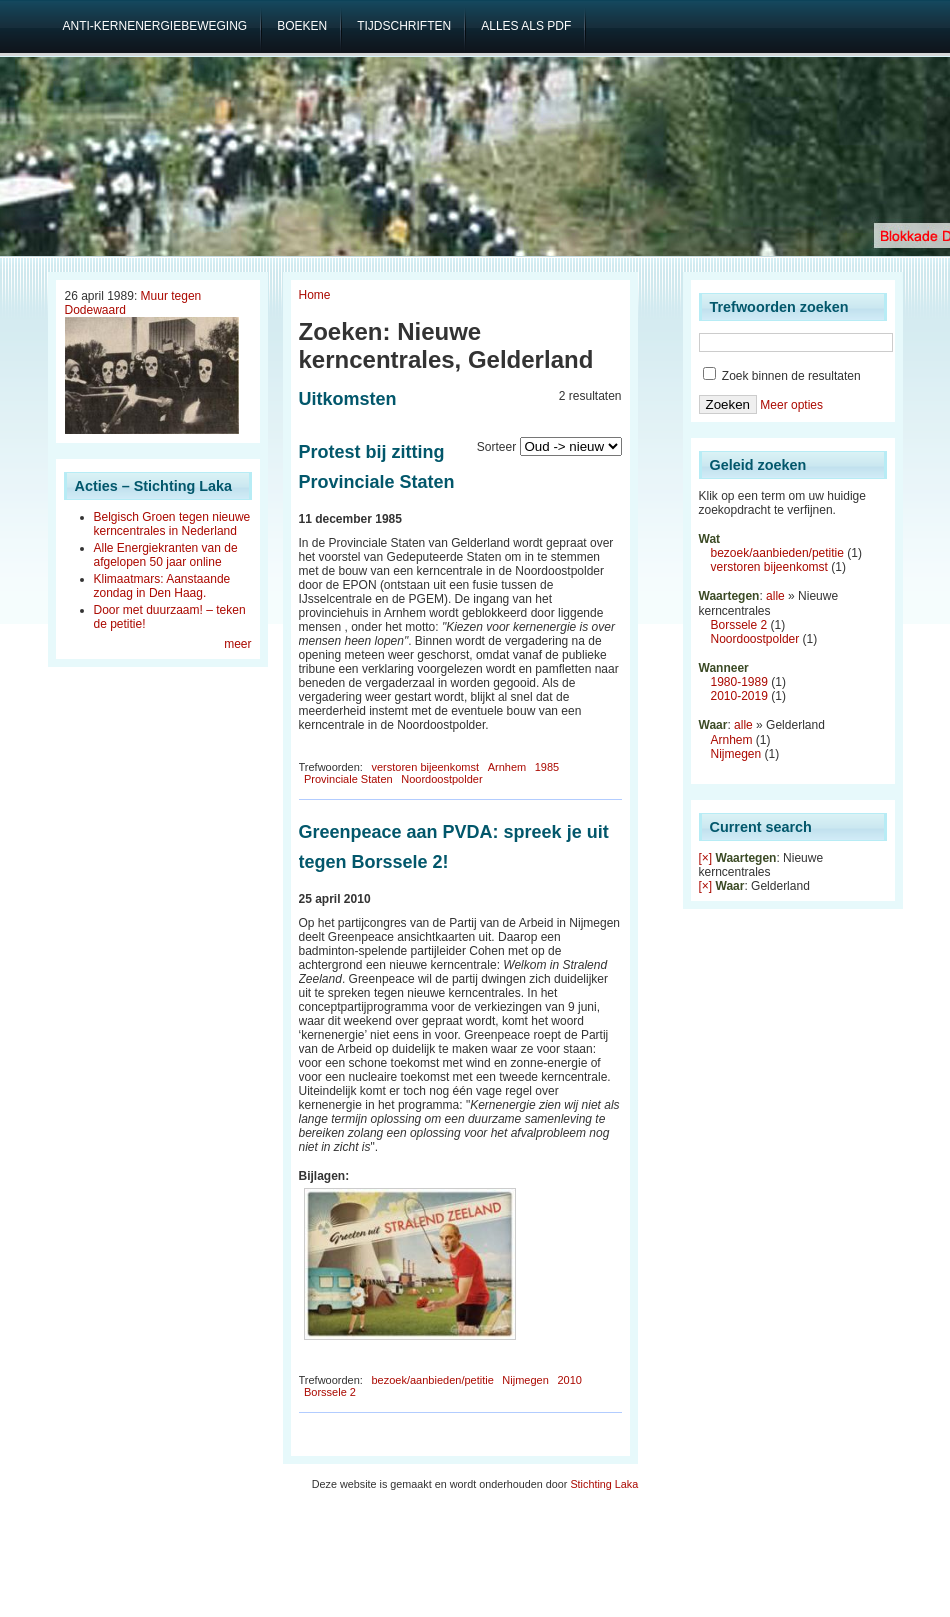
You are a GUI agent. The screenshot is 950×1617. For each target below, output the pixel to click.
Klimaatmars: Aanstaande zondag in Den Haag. (162, 586)
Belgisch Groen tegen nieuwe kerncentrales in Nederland (172, 524)
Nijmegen (525, 1380)
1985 (547, 767)
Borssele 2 (330, 1392)
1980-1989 (739, 682)
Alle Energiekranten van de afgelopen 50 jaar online (166, 555)
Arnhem (507, 767)
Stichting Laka (604, 1484)
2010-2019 (739, 696)
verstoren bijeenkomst (425, 767)
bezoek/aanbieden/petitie (432, 1380)
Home (315, 295)
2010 (569, 1380)
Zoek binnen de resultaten (782, 376)
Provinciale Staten (348, 779)
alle (775, 596)
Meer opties (791, 405)
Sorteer (496, 447)
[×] (706, 858)
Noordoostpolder (441, 779)
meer (237, 644)
